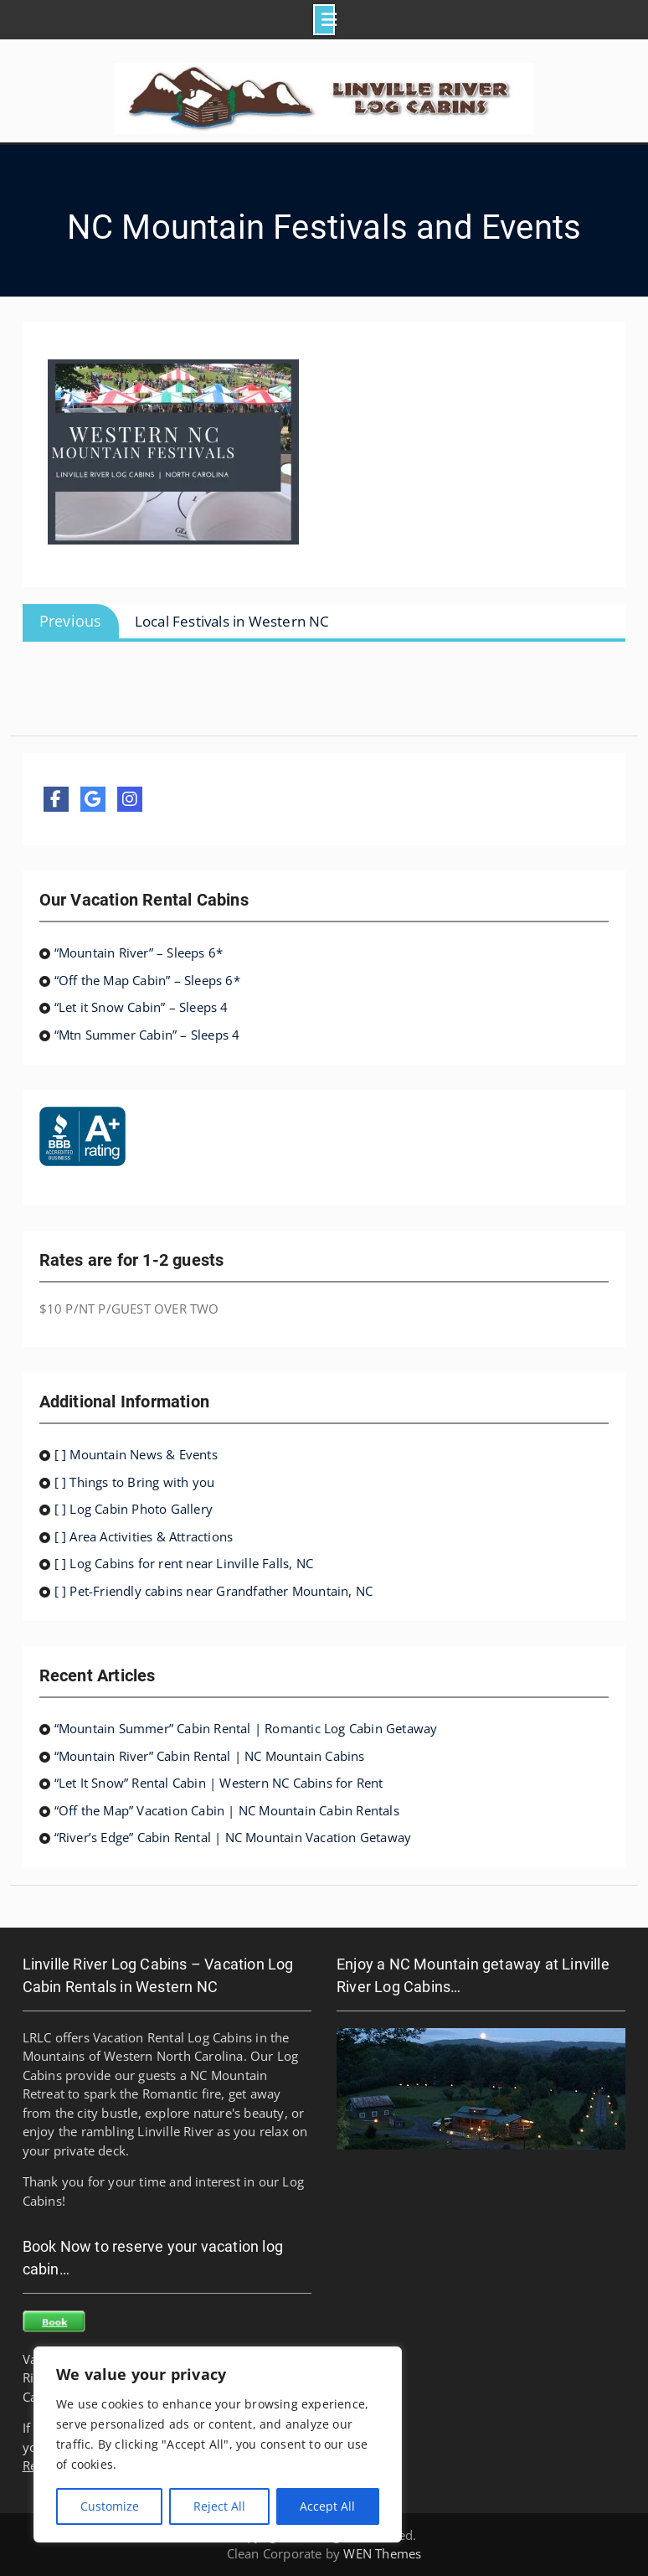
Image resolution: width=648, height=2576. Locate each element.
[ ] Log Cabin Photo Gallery (133, 1508)
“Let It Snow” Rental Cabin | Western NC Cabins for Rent (218, 1782)
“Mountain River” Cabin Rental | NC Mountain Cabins (209, 1755)
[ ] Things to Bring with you (134, 1482)
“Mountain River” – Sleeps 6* (139, 952)
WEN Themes (382, 2553)
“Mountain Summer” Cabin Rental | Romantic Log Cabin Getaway (246, 1728)
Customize (109, 2506)
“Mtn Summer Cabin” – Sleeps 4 (147, 1034)
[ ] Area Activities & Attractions (144, 1536)
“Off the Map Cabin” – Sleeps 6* (147, 980)
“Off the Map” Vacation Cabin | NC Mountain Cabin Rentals (226, 1810)
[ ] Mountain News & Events (136, 1454)
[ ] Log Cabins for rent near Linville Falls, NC (183, 1563)
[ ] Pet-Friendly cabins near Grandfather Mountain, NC (213, 1590)
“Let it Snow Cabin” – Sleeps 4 (141, 1007)
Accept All (327, 2506)
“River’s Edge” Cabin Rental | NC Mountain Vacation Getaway (233, 1837)
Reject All (219, 2506)
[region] (217, 2444)
